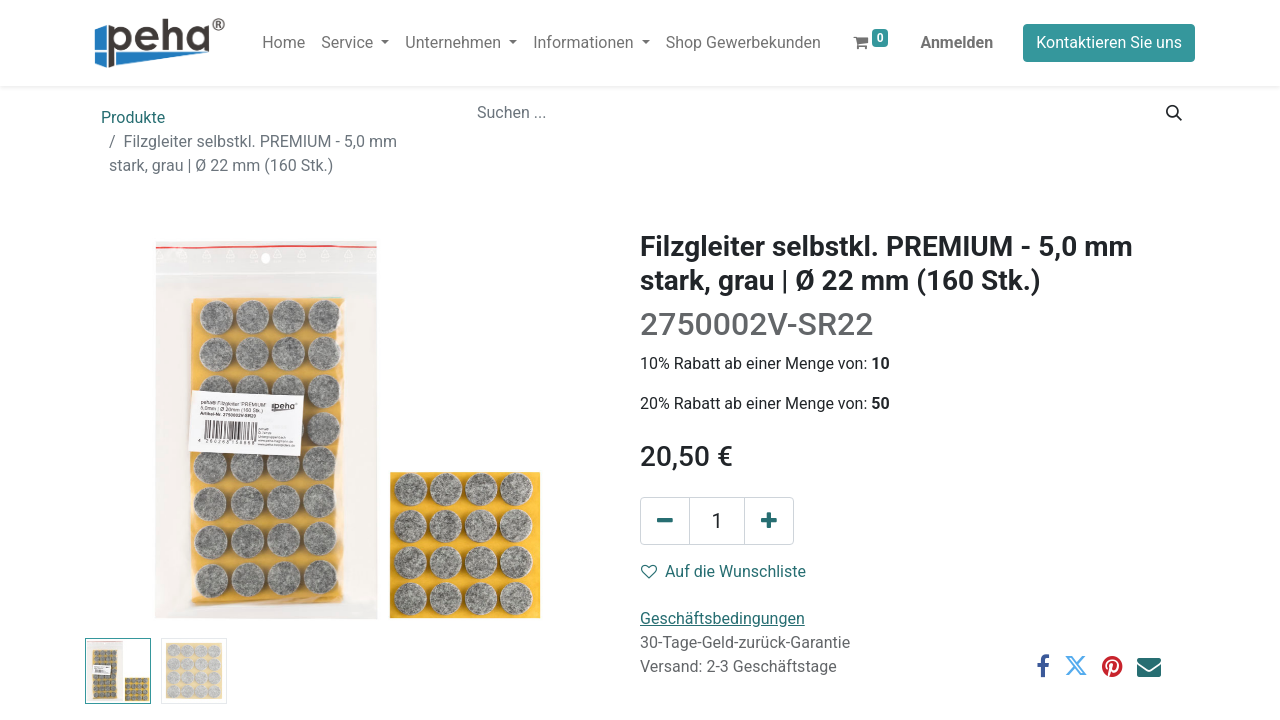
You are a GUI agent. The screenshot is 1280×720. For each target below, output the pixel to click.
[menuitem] (283, 43)
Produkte (133, 117)
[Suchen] (1174, 113)
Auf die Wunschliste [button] (723, 571)
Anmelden (956, 42)
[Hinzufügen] (769, 521)
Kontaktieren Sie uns (1109, 42)
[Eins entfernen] (665, 521)
